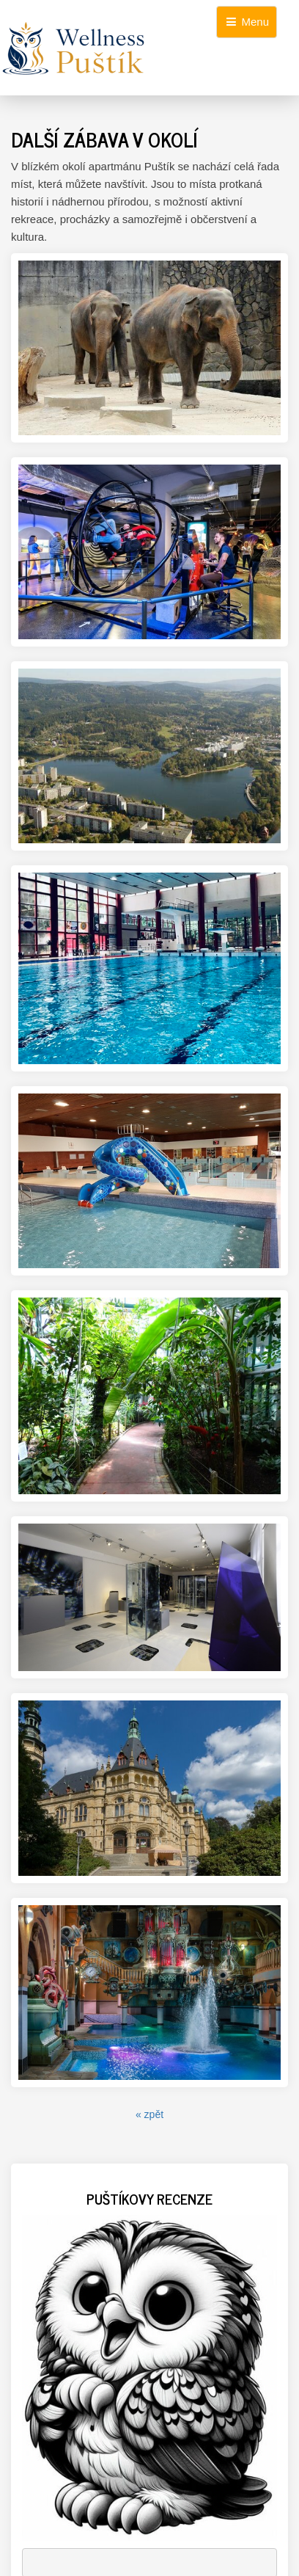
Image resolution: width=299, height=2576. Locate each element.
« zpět (149, 2114)
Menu (246, 21)
